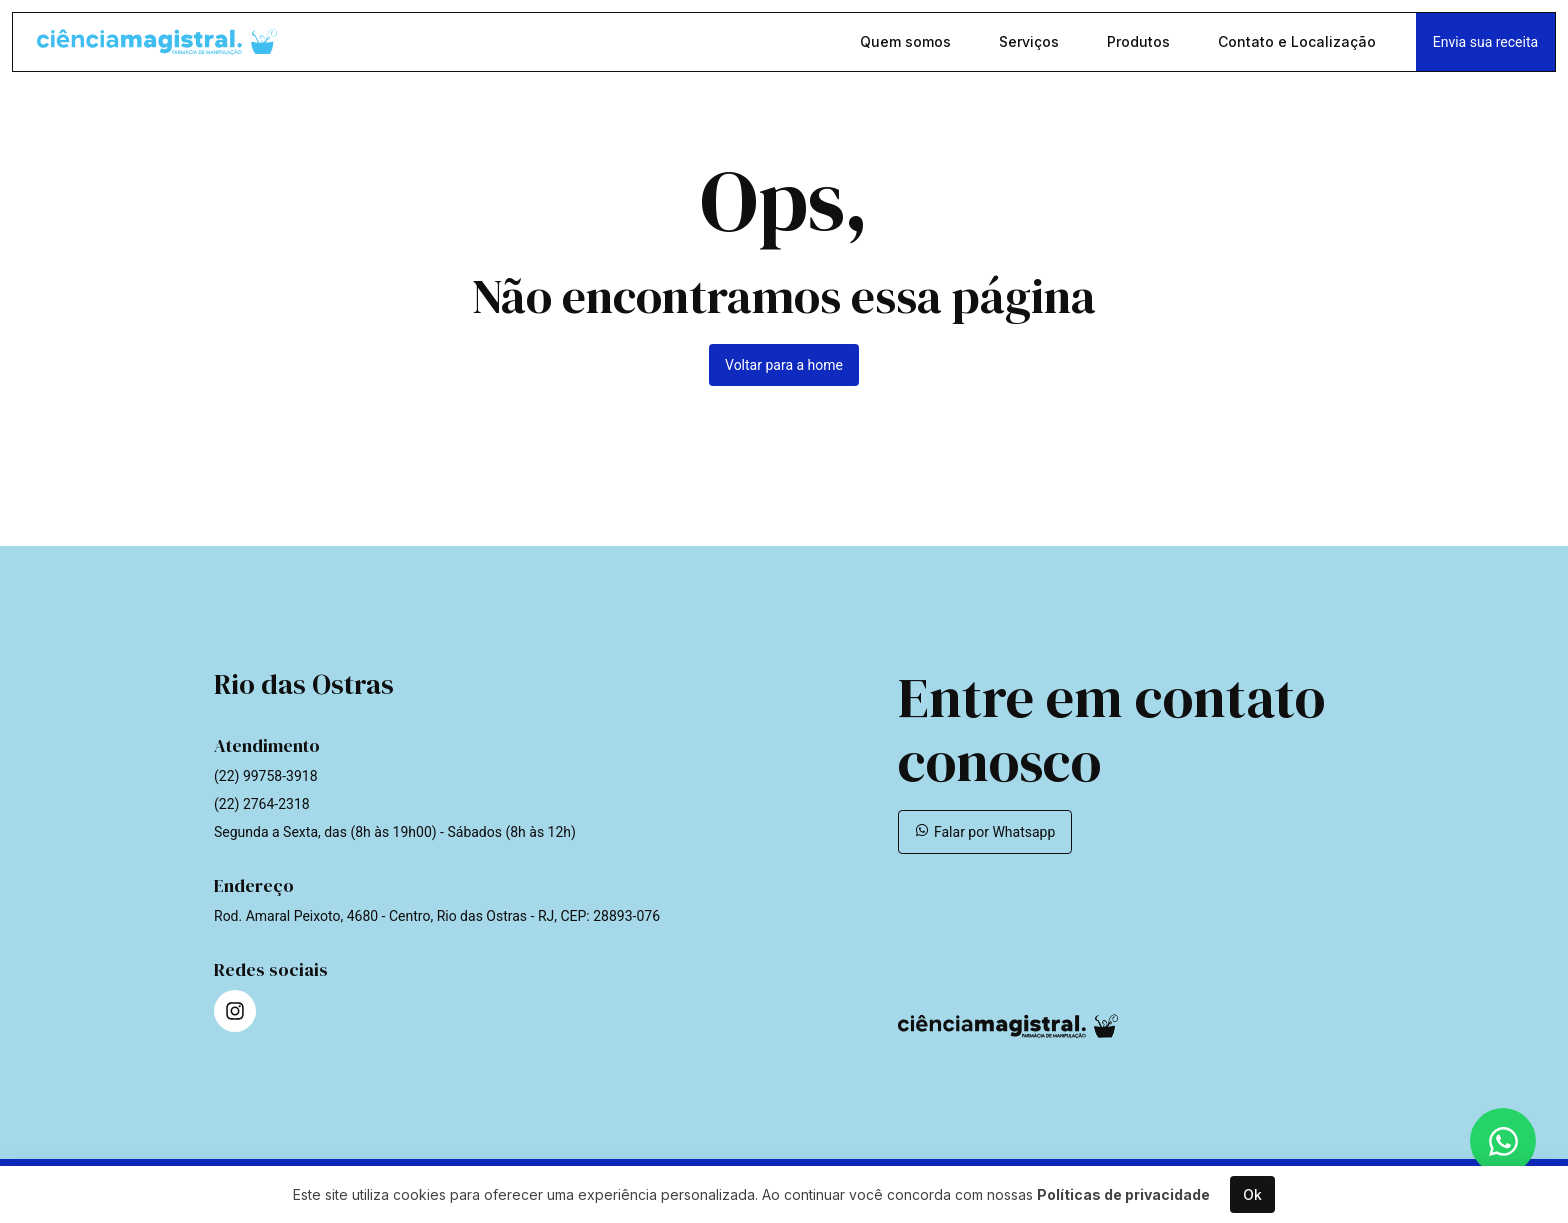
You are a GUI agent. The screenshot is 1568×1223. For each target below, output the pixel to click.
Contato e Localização (1299, 43)
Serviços (1031, 43)
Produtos (1140, 43)
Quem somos (907, 43)
